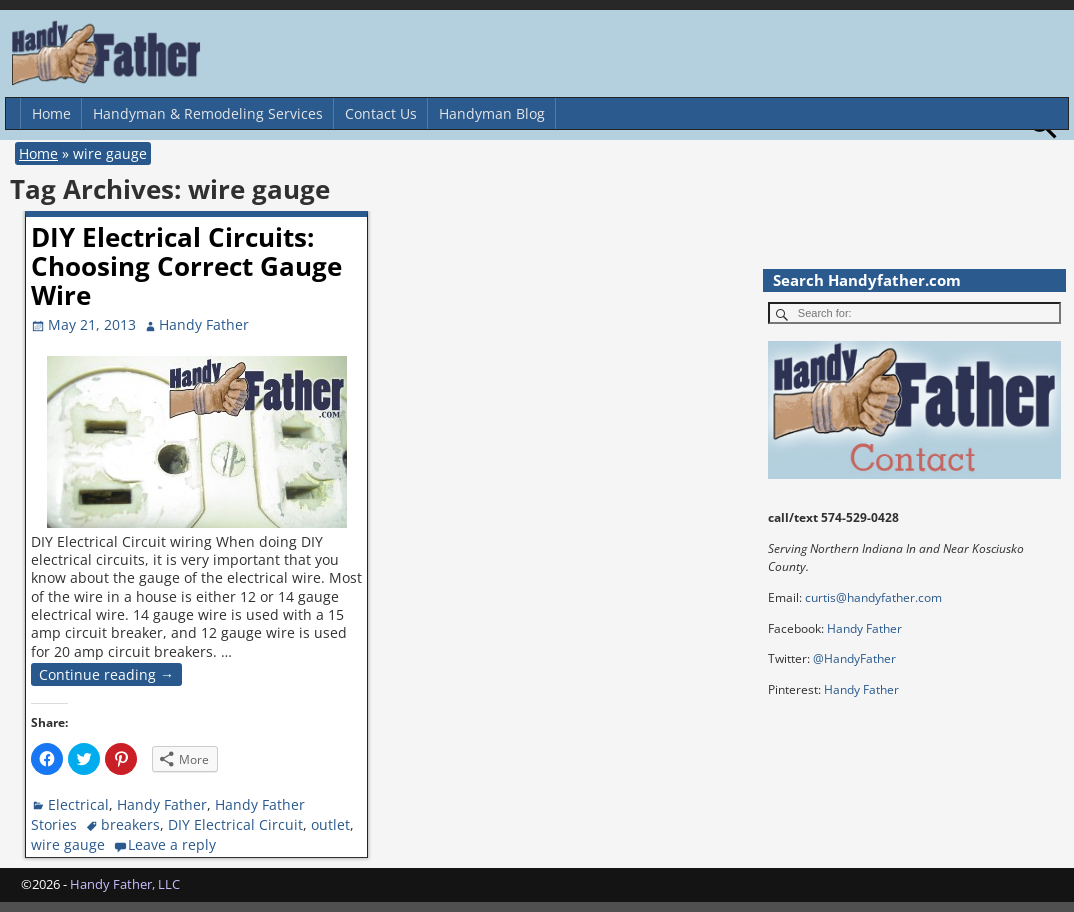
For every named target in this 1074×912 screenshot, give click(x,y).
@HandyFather (854, 658)
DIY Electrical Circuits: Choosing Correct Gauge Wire (186, 266)
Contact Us (381, 113)
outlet (330, 824)
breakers (130, 824)
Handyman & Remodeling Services (208, 113)
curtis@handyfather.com (873, 597)
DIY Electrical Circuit (235, 824)
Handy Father (162, 804)
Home (51, 113)
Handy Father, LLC (125, 884)
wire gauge (68, 844)
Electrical (78, 804)
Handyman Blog (492, 113)
